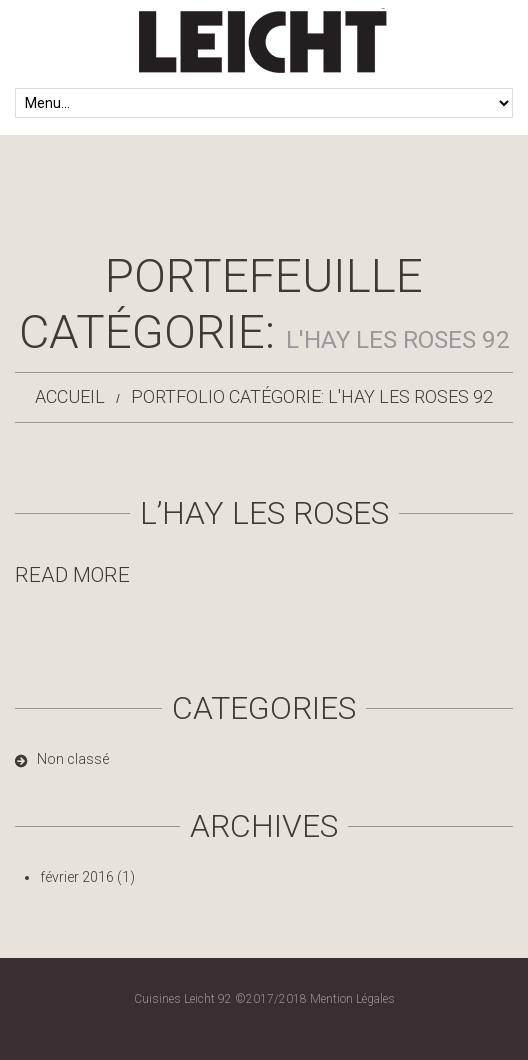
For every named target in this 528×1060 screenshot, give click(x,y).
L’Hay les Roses (264, 513)
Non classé (73, 759)
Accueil (70, 396)
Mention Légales (352, 999)
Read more (72, 575)
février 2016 (77, 877)
